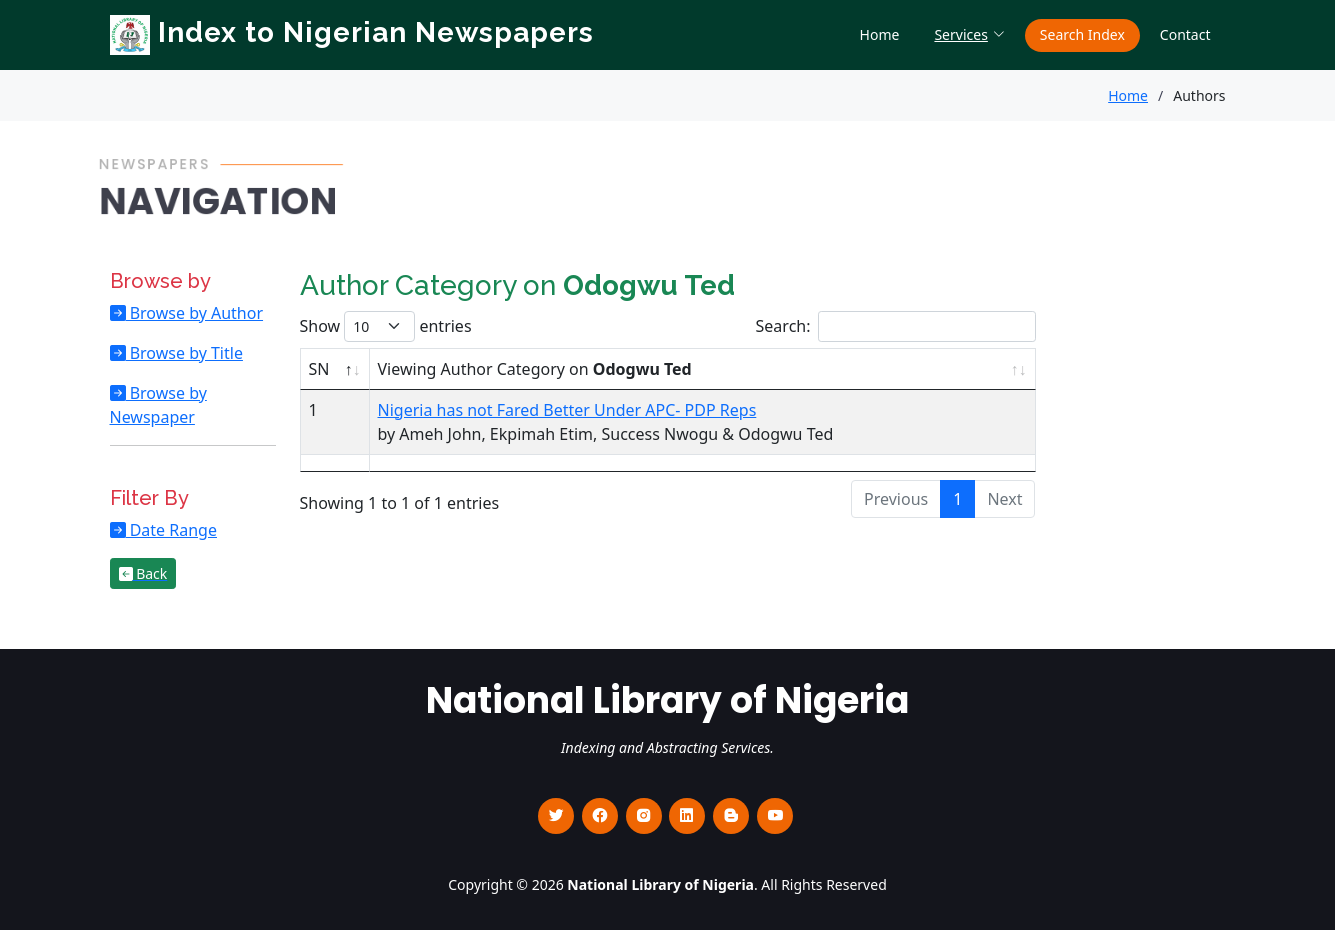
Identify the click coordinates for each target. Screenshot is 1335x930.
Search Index (1082, 34)
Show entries (386, 326)
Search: (896, 326)
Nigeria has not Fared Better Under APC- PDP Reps (567, 410)
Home (880, 34)
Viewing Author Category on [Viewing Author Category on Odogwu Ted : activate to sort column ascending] (535, 369)
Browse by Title (184, 353)
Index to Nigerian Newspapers (352, 32)
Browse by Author (195, 313)
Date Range (171, 530)
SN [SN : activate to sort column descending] (319, 369)
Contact (1185, 34)
